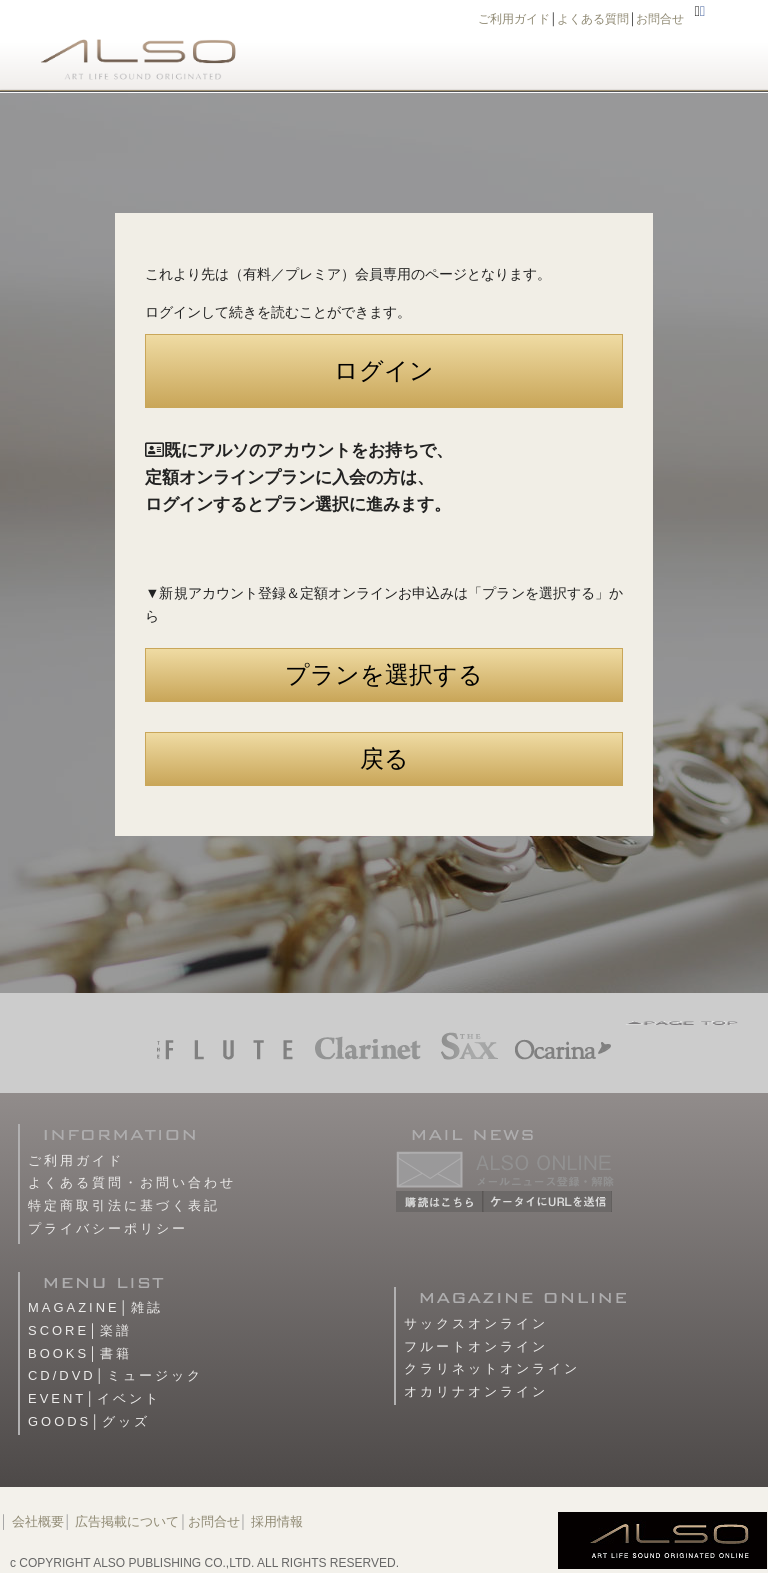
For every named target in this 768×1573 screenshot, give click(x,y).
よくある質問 (593, 19)
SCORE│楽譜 (80, 1330)
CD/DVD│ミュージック (115, 1375)
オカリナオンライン (476, 1391)
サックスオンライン (476, 1323)
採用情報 (277, 1521)
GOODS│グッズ (89, 1421)
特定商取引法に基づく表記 (124, 1205)
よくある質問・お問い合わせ (132, 1182)
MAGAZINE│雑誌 (95, 1307)
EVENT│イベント (94, 1398)
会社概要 (38, 1521)
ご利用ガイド (514, 19)
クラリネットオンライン (492, 1368)
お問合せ (660, 19)
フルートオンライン (476, 1346)
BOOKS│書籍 (80, 1353)
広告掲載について (127, 1521)
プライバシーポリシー (108, 1228)
